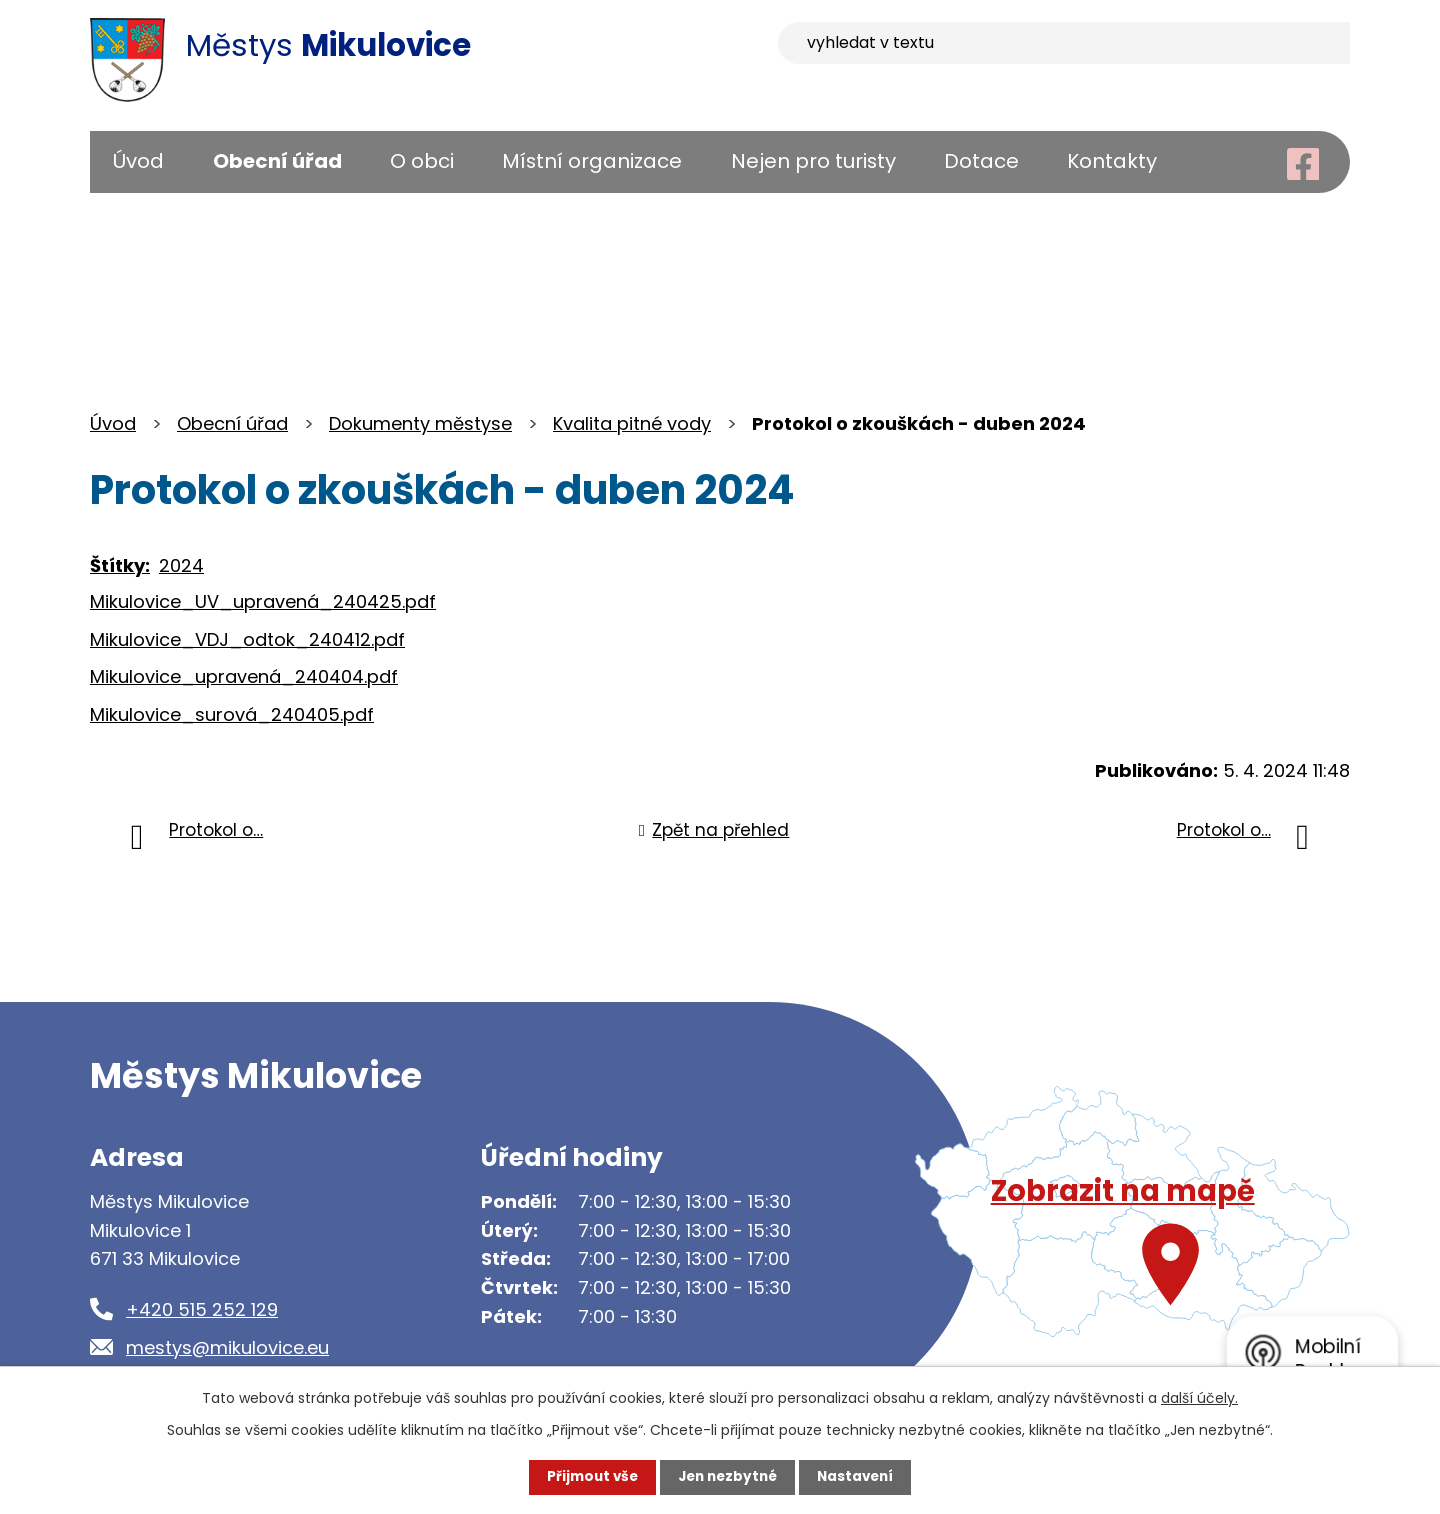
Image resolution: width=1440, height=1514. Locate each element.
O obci (422, 161)
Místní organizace (592, 161)
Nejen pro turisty (813, 161)
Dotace (981, 161)
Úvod (138, 161)
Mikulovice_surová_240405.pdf (232, 714)
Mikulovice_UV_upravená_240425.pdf (263, 601)
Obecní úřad (277, 161)
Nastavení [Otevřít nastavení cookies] (860, 1477)
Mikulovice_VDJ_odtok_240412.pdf (247, 639)
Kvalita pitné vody (632, 423)
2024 (181, 565)
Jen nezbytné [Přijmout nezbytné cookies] (727, 1477)
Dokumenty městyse (420, 423)
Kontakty (1112, 161)
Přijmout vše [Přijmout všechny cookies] (587, 1477)
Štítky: (120, 565)
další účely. (1199, 1397)
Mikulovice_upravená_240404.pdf (244, 676)
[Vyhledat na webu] (1189, 44)
